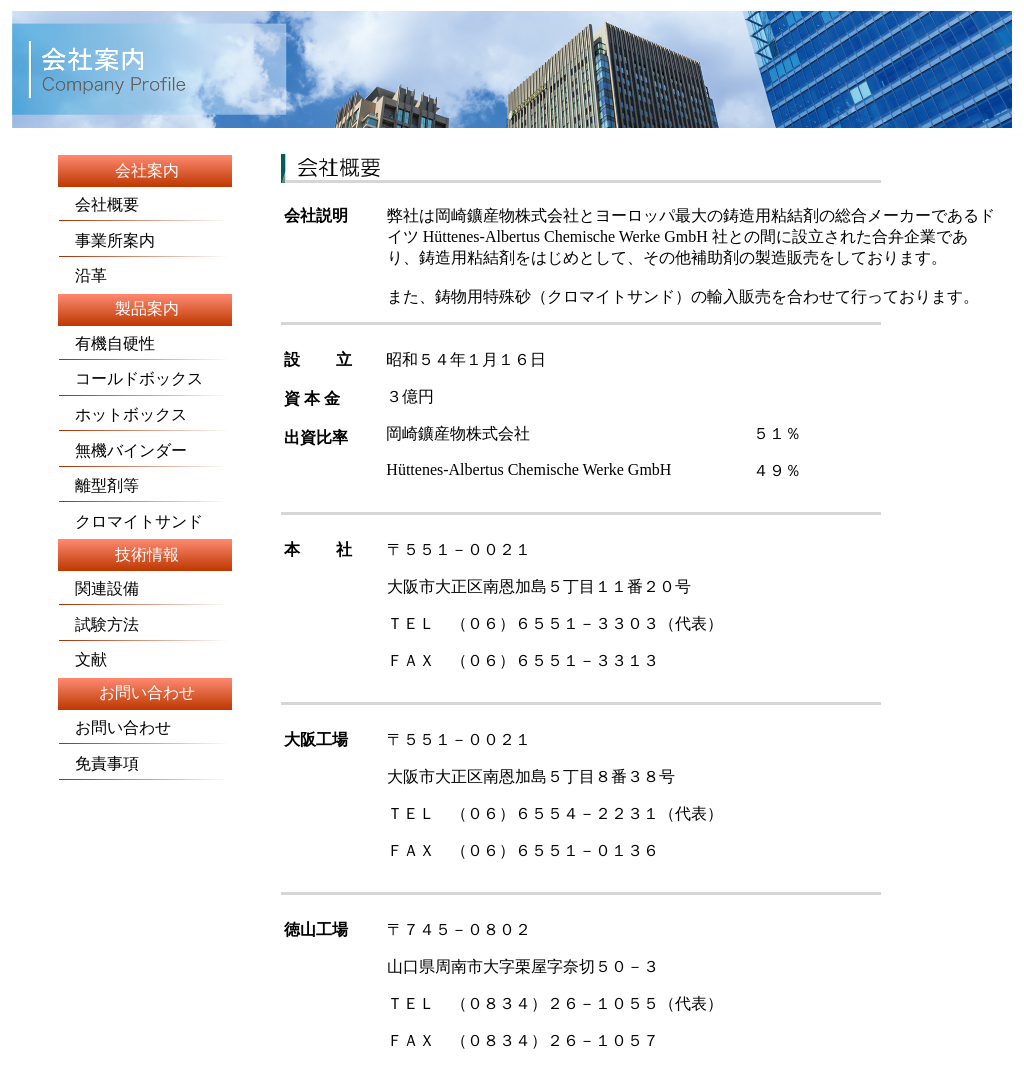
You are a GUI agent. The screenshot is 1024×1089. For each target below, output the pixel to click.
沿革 (83, 275)
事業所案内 (107, 240)
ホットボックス (123, 414)
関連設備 (99, 588)
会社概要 (99, 199)
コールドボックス (144, 382)
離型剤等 (99, 485)
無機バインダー (123, 450)
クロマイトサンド (131, 521)
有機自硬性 (144, 347)
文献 (83, 659)
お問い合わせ (115, 727)
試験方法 (99, 624)
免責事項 (99, 763)
